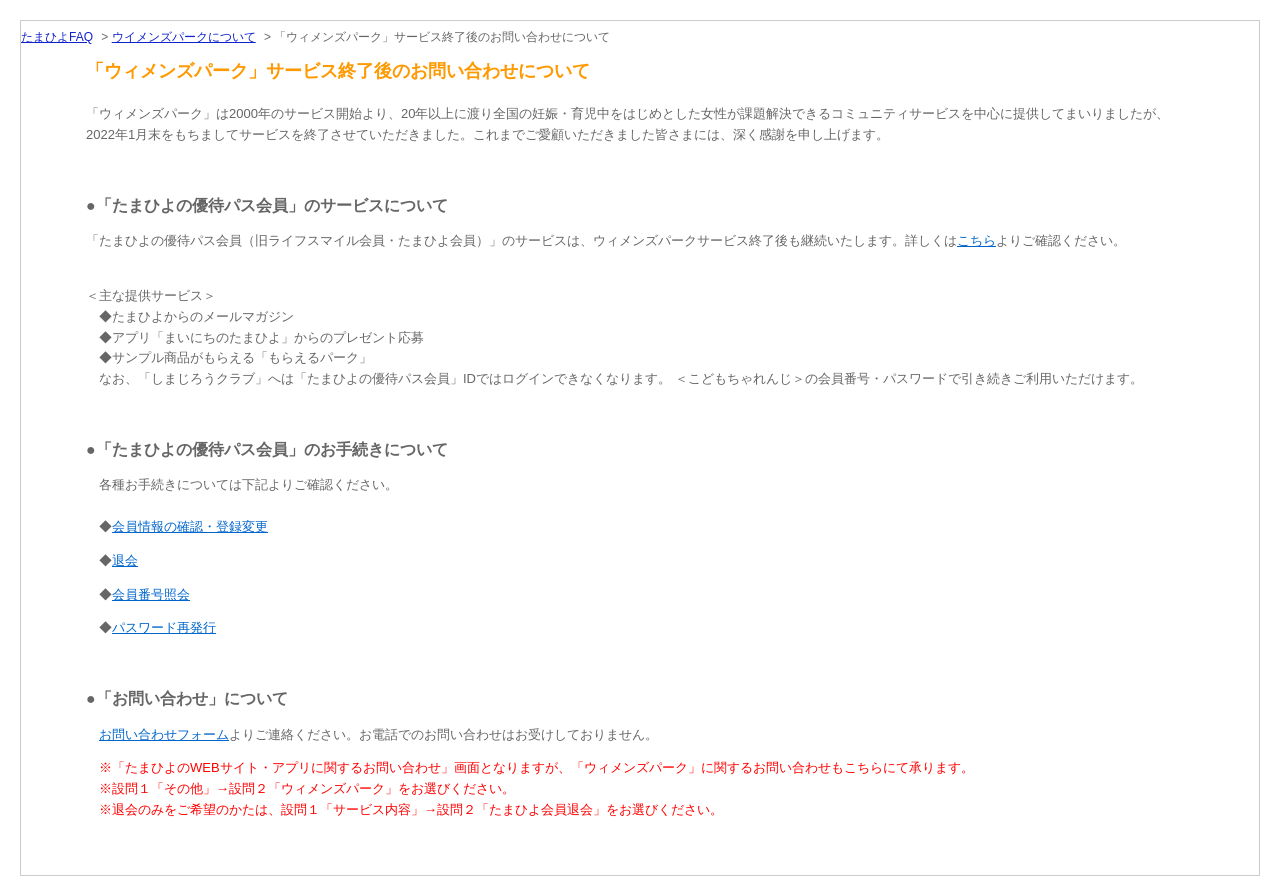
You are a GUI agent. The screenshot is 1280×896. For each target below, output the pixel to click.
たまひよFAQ (57, 37)
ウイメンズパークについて (184, 37)
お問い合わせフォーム (164, 734)
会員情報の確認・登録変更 (190, 526)
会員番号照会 (151, 594)
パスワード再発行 (164, 627)
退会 (125, 560)
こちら (976, 240)
